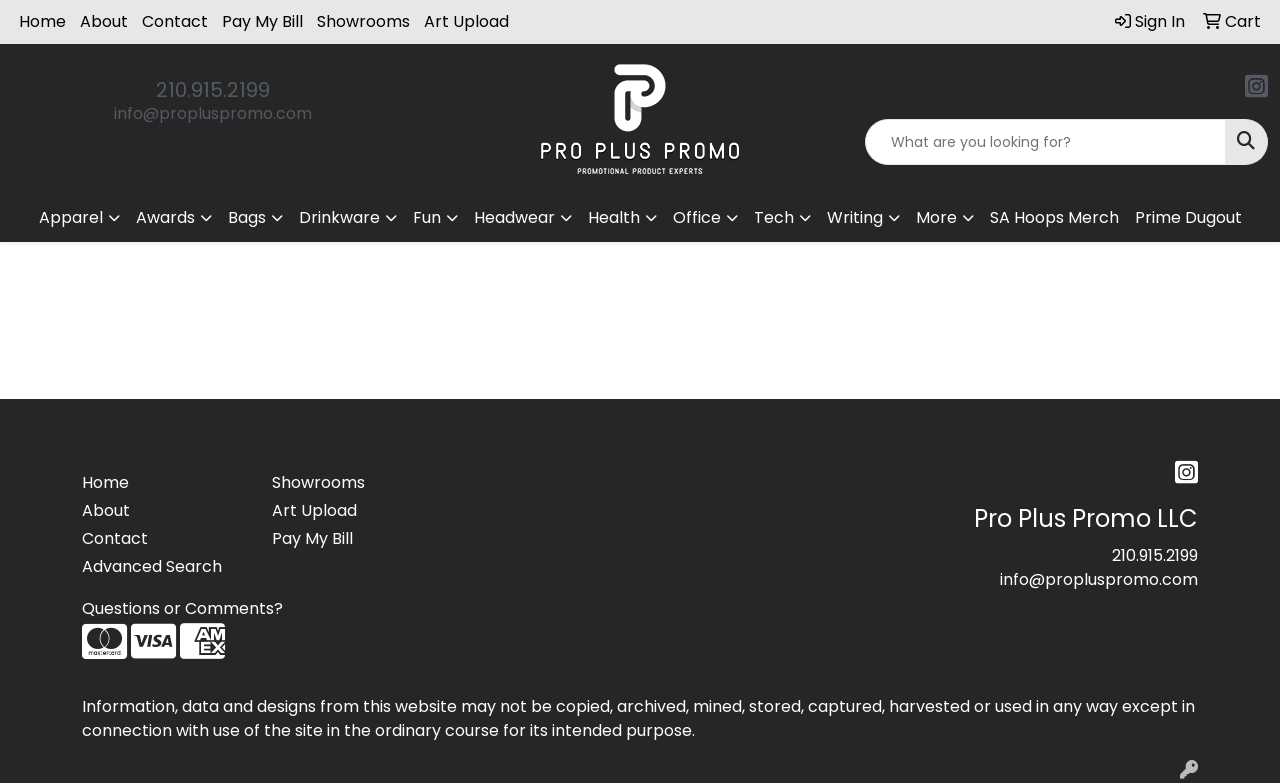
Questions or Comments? (182, 608)
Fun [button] (427, 217)
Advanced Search (152, 566)
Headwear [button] (514, 217)
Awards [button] (165, 217)
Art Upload (466, 21)
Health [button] (614, 217)
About (104, 21)
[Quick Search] (1045, 142)
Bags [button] (247, 217)
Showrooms (363, 21)
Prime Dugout (1188, 217)
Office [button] (697, 217)
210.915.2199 (213, 90)
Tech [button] (774, 217)
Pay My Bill (262, 21)
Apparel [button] (71, 217)
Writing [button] (855, 217)
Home (42, 21)
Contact (175, 21)
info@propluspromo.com (213, 113)
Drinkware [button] (339, 217)
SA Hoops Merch (1054, 217)
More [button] (936, 217)
